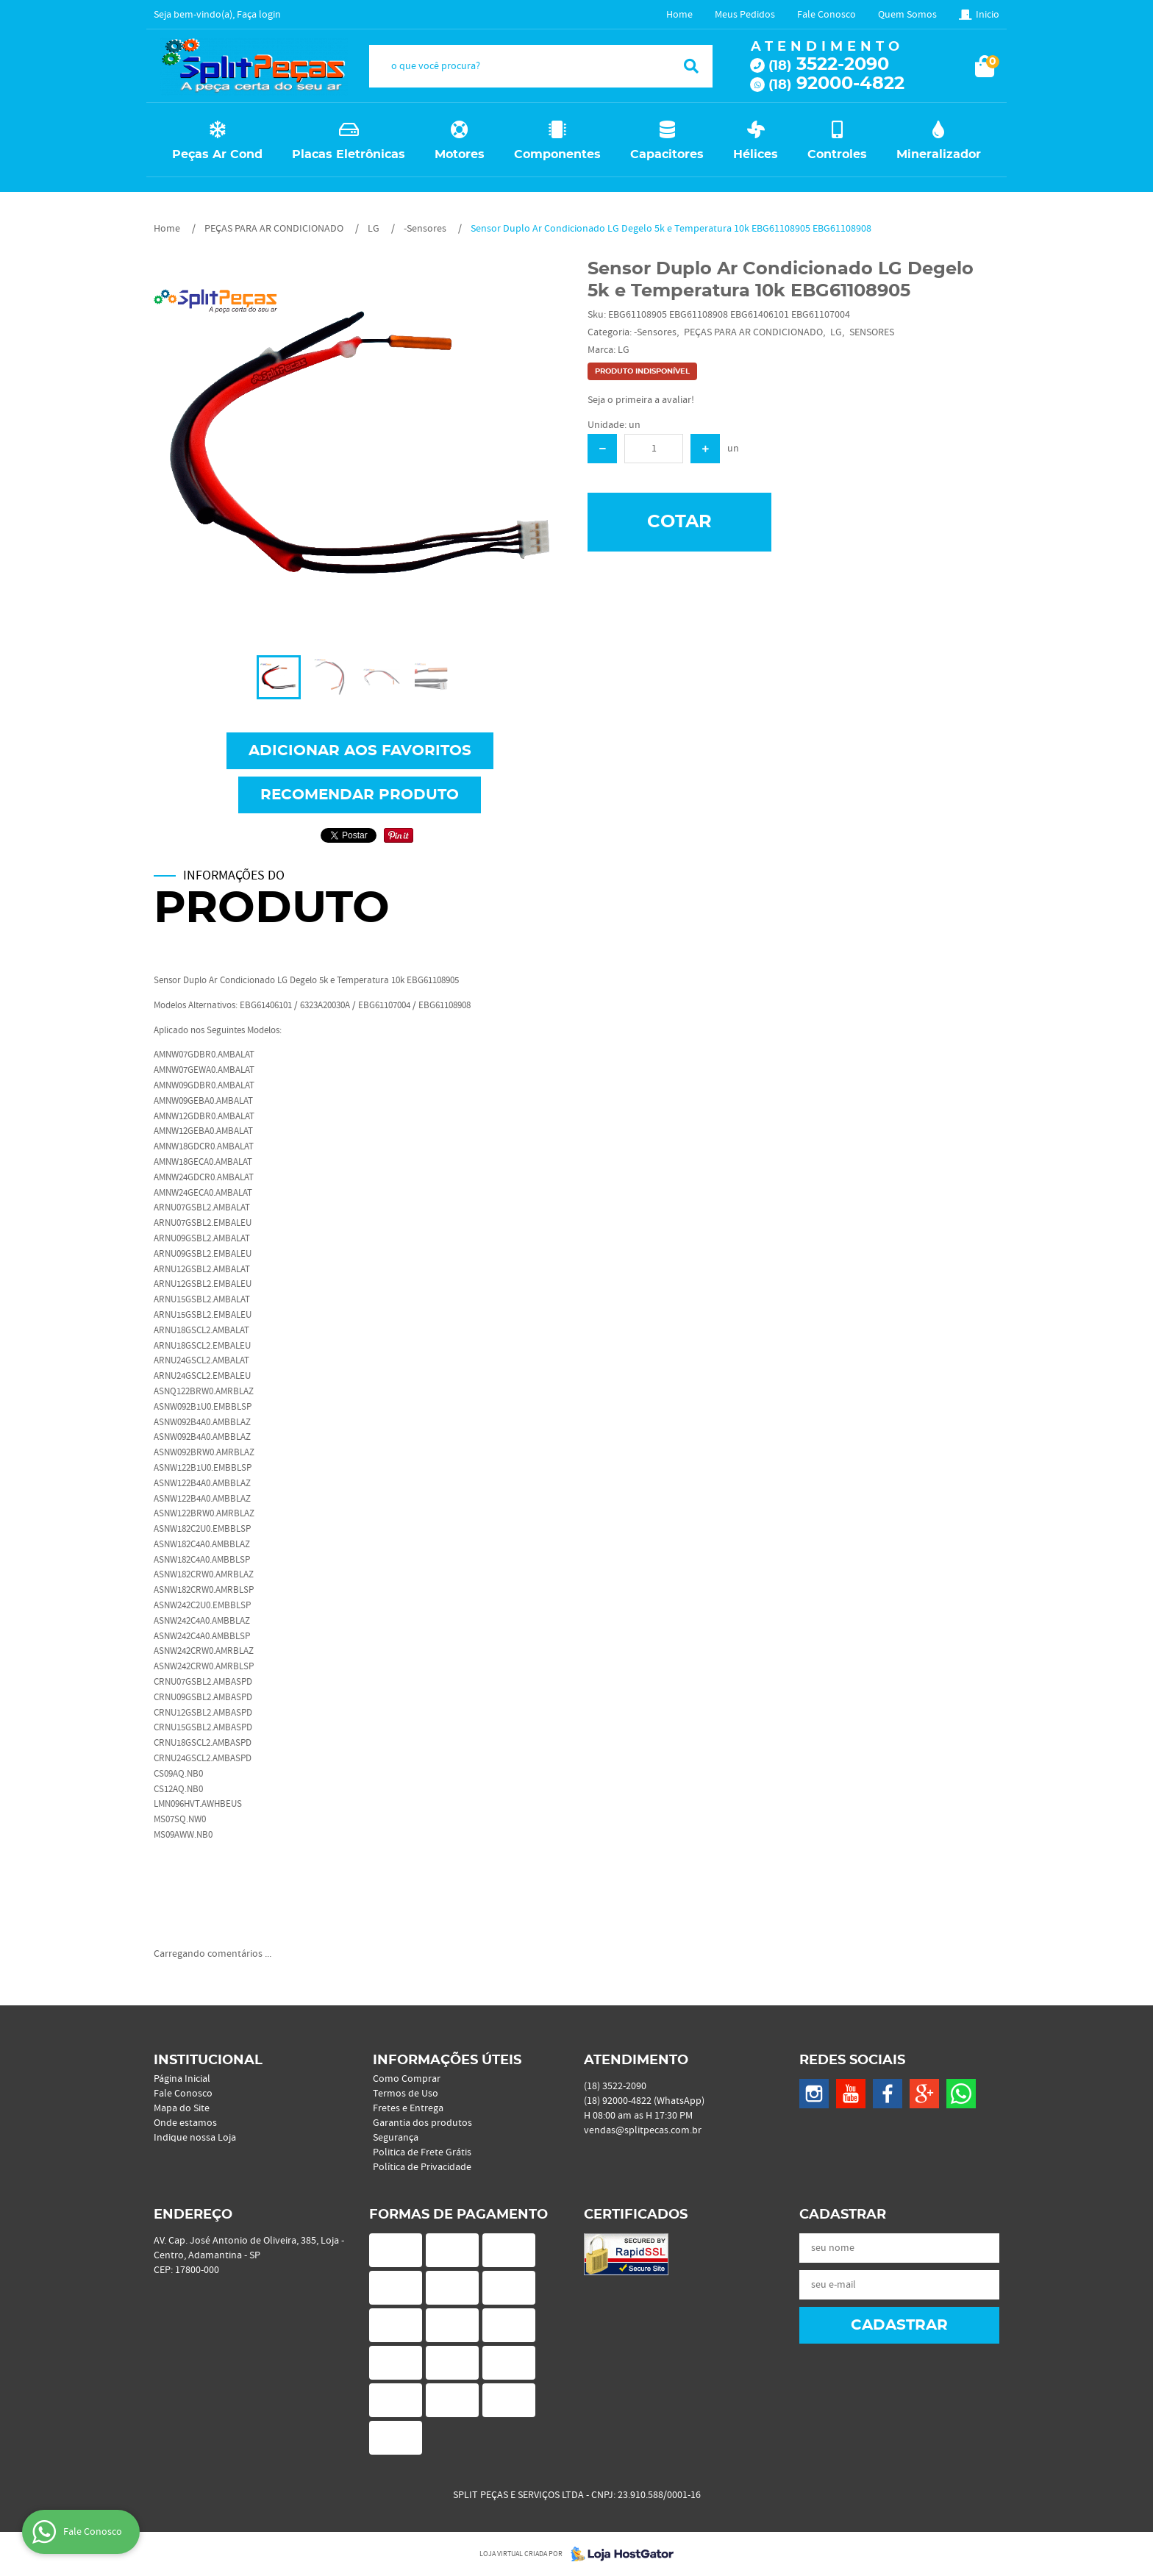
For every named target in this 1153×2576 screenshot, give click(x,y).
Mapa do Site (182, 2108)
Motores (460, 154)
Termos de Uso (405, 2093)
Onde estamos (185, 2123)
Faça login (259, 14)
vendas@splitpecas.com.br (643, 2130)
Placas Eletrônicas (348, 154)
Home (679, 14)
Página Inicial (182, 2079)
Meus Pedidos (745, 14)
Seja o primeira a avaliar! (641, 400)
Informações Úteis (447, 2060)
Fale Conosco (826, 14)
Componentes (557, 154)
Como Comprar (406, 2079)
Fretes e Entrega (408, 2108)
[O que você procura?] (691, 66)
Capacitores (667, 154)
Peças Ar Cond (217, 154)
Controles (837, 154)
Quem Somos (907, 14)
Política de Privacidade (422, 2167)
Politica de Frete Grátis (422, 2152)
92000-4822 (836, 84)
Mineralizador (938, 154)
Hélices (755, 154)
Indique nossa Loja (195, 2137)
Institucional (208, 2060)
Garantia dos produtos (422, 2123)
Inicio (987, 14)
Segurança (395, 2137)
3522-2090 (828, 65)
